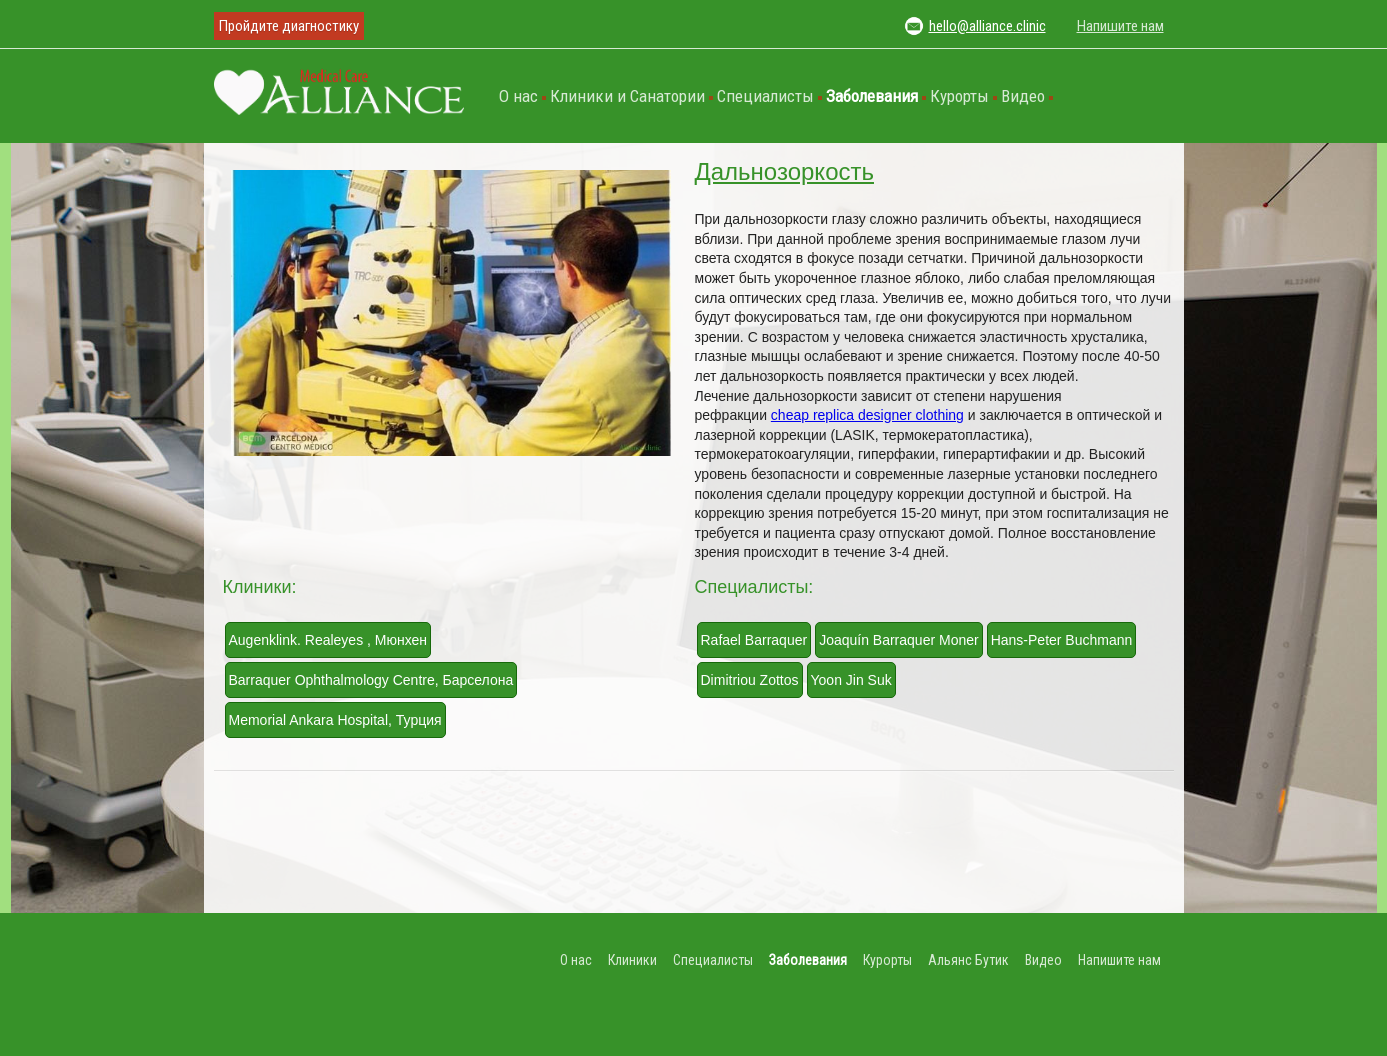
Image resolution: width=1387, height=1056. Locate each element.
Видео (1023, 96)
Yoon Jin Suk (851, 680)
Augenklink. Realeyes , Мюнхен (328, 640)
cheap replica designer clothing (867, 415)
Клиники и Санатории (627, 96)
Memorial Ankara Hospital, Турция (335, 720)
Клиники (632, 960)
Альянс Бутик (968, 960)
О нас (518, 96)
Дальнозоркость (784, 171)
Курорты (959, 96)
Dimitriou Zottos (750, 680)
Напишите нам (1120, 26)
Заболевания (872, 96)
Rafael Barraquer (754, 640)
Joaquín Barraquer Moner (899, 640)
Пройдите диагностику (289, 26)
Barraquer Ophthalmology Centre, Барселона (371, 680)
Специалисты (765, 96)
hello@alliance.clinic (987, 26)
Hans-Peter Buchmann (1062, 640)
